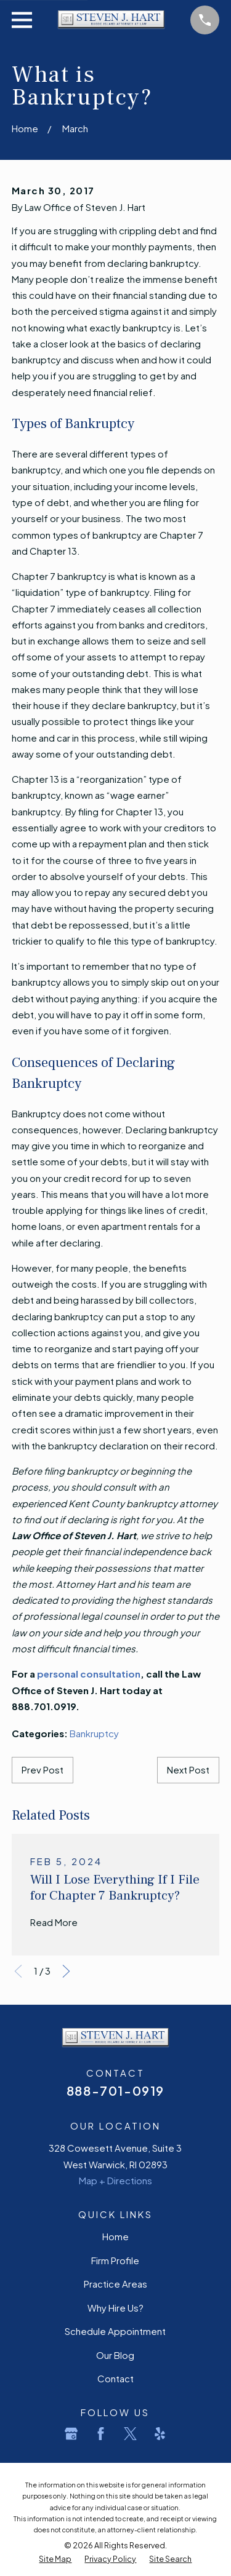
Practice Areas (115, 2283)
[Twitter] (130, 2433)
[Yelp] (159, 2433)
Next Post (188, 1769)
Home (115, 2236)
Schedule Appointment (115, 2331)
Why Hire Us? (115, 2307)
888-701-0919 (115, 2090)
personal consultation (88, 1673)
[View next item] (66, 1971)
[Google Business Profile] (71, 2433)
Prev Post (42, 1769)
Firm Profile (115, 2260)
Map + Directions (115, 2180)
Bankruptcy (94, 1733)
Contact (115, 2378)
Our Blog (115, 2355)
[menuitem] (55, 2559)
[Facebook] (100, 2433)
